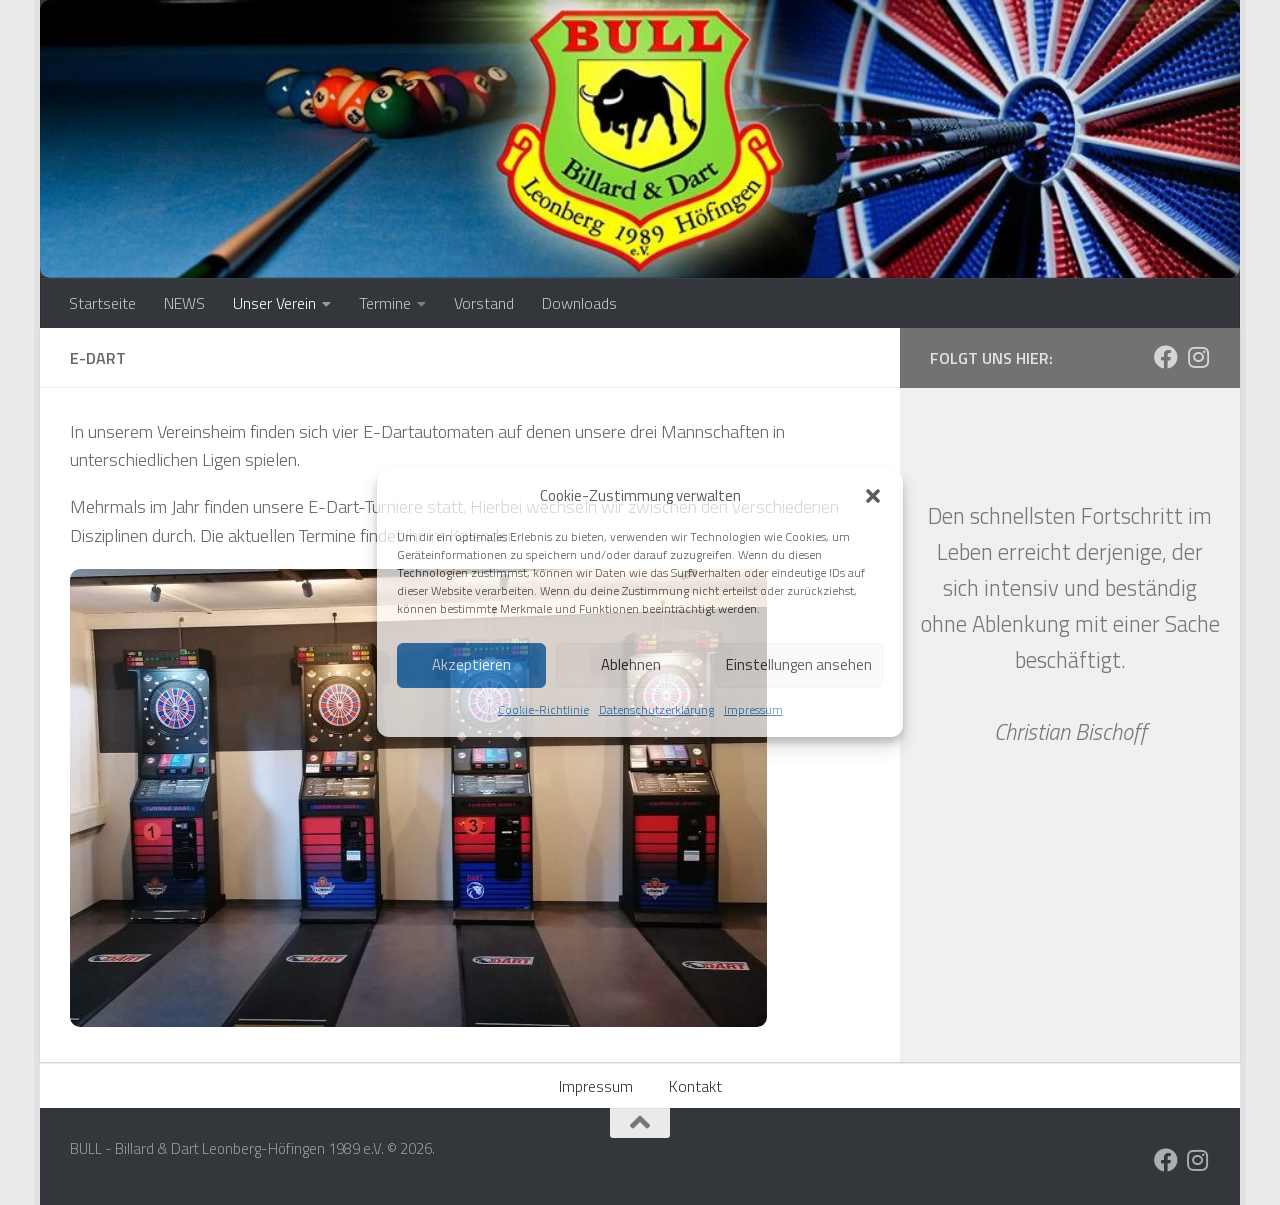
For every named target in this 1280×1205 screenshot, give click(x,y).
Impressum (753, 709)
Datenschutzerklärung (656, 709)
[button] (873, 496)
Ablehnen (631, 664)
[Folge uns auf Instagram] (1198, 357)
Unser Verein (274, 303)
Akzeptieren (471, 664)
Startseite (102, 303)
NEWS (184, 303)
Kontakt (695, 1086)
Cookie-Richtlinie (543, 709)
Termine (385, 303)
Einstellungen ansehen (799, 664)
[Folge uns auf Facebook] (1166, 357)
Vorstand (484, 303)
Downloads (579, 303)
